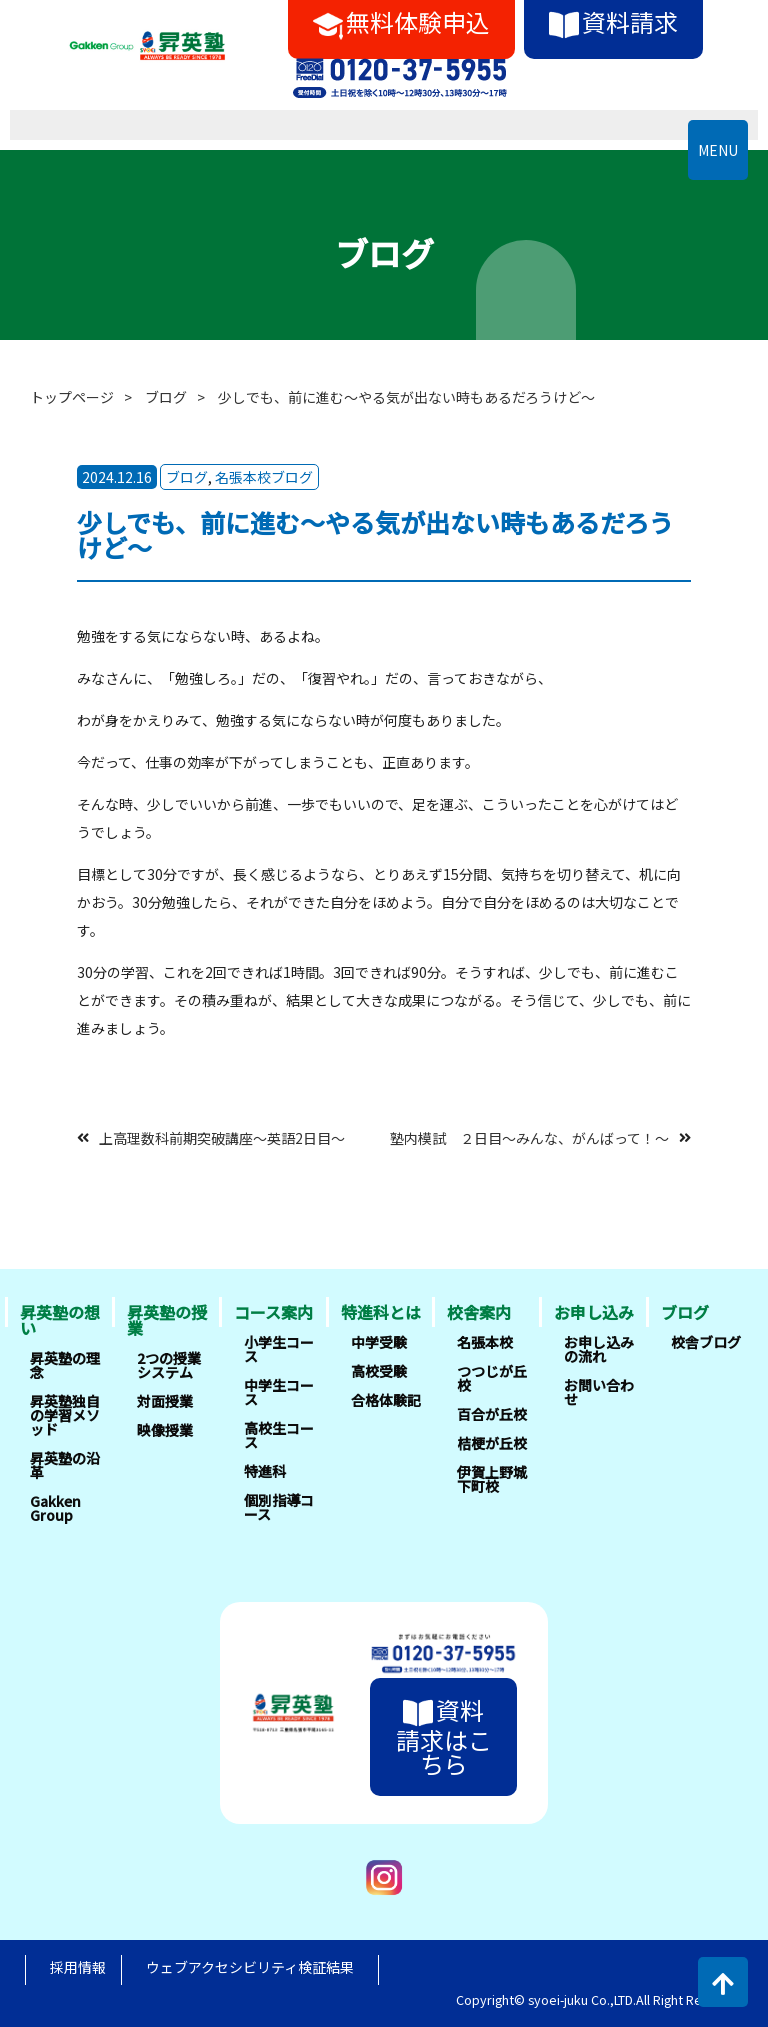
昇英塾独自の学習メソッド (65, 1415)
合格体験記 (386, 1400)
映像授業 (165, 1430)
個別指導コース (279, 1507)
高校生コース (279, 1435)
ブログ (166, 397)
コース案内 (273, 1312)
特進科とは (381, 1312)
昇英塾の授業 (167, 1320)
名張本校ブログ (264, 477)
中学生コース (279, 1392)
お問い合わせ (599, 1392)
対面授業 (165, 1401)
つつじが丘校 (492, 1378)
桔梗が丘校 (492, 1443)
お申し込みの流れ (599, 1349)
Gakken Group (55, 1508)
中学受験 (379, 1342)
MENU (718, 150)
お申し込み (594, 1312)
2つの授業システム (169, 1365)
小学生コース (279, 1349)
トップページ (72, 397)
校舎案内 (479, 1312)
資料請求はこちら (444, 1736)
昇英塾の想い (60, 1320)
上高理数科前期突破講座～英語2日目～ (222, 1137)
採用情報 (78, 1967)
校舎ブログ (706, 1342)
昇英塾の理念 (65, 1365)
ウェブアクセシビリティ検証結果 (250, 1967)
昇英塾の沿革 (65, 1465)
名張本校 (485, 1342)
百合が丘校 (492, 1414)
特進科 (265, 1471)
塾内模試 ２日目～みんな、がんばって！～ (529, 1137)
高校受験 (379, 1371)
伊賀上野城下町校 (492, 1479)
